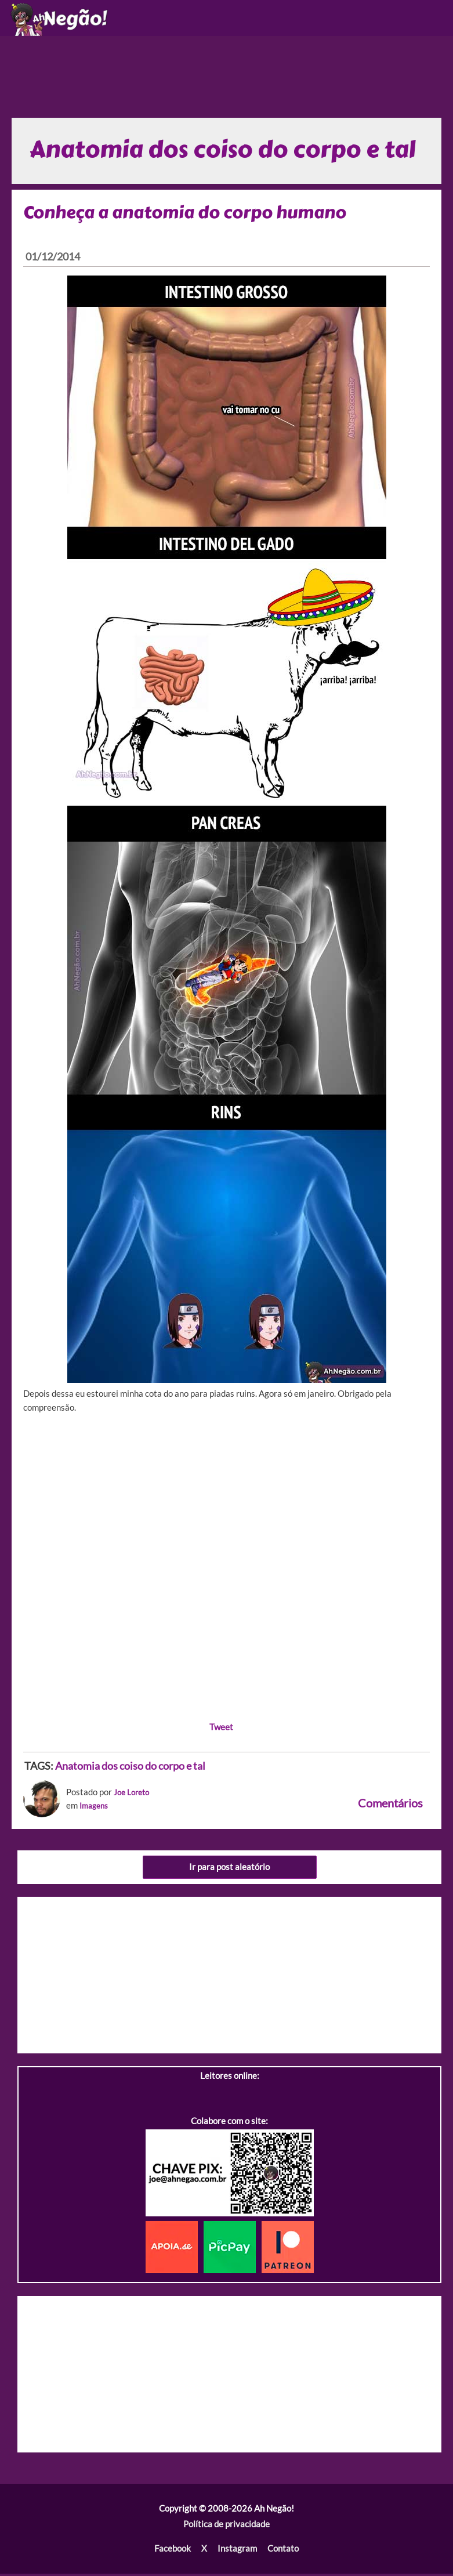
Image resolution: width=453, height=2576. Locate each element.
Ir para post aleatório (229, 1870)
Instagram (237, 2551)
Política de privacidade (226, 2527)
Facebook (173, 2551)
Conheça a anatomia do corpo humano (186, 215)
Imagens (95, 1808)
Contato (282, 2551)
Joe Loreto (134, 1795)
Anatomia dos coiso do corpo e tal (130, 1768)
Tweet (221, 1729)
